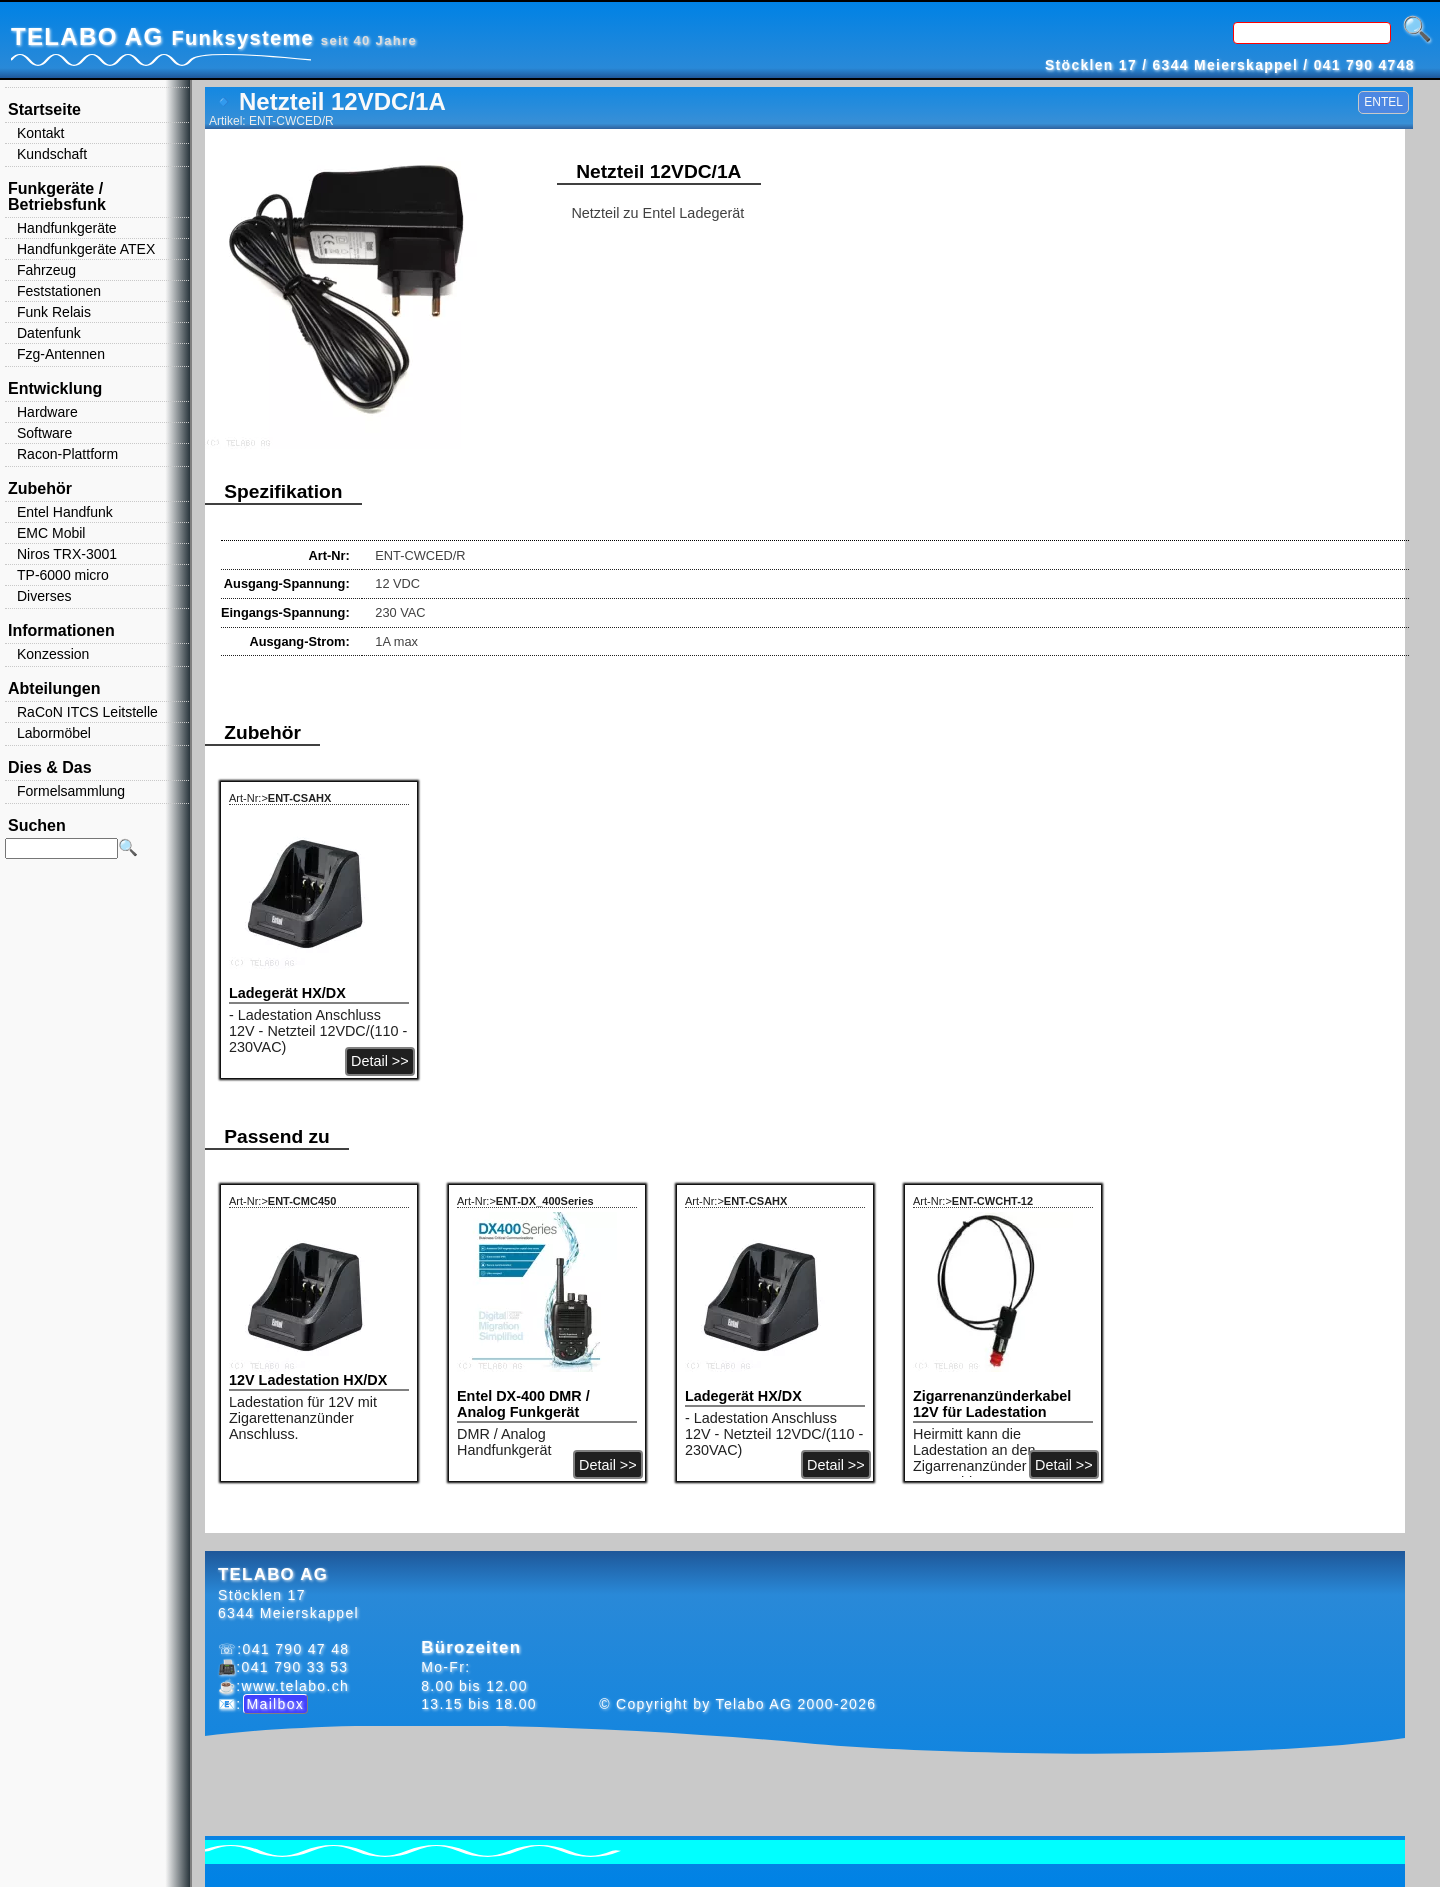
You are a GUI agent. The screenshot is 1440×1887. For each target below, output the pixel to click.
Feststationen (59, 291)
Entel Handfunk (65, 512)
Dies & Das (50, 767)
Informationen (61, 630)
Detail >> (380, 1061)
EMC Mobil (51, 533)
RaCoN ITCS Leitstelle (87, 712)
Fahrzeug (46, 270)
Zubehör (40, 488)
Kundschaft (52, 154)
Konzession (53, 654)
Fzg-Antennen (61, 354)
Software (44, 433)
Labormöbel (54, 733)
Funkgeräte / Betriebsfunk (57, 196)
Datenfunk (49, 333)
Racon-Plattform (67, 454)
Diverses (44, 596)
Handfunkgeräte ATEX (86, 249)
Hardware (47, 412)
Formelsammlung (71, 791)
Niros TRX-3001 (67, 554)
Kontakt (40, 133)
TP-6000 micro (63, 575)
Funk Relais (54, 312)
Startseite (44, 109)
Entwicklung (55, 388)
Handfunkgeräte (67, 228)
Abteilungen (54, 688)
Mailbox (276, 1704)
